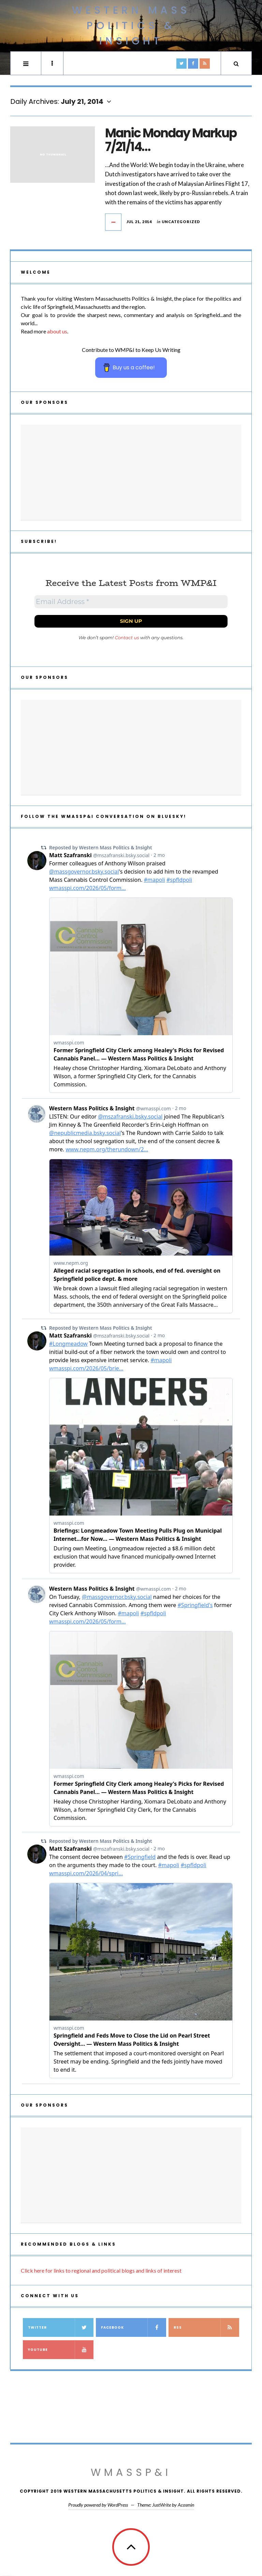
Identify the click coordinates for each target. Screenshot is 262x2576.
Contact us (127, 637)
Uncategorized (181, 221)
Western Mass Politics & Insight (131, 25)
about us (57, 331)
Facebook (133, 2327)
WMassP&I (131, 2472)
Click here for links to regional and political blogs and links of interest (101, 2270)
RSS (206, 2327)
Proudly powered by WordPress (98, 2505)
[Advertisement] (131, 472)
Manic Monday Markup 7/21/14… (170, 139)
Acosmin (186, 2505)
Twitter (60, 2327)
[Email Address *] (131, 601)
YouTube (60, 2349)
